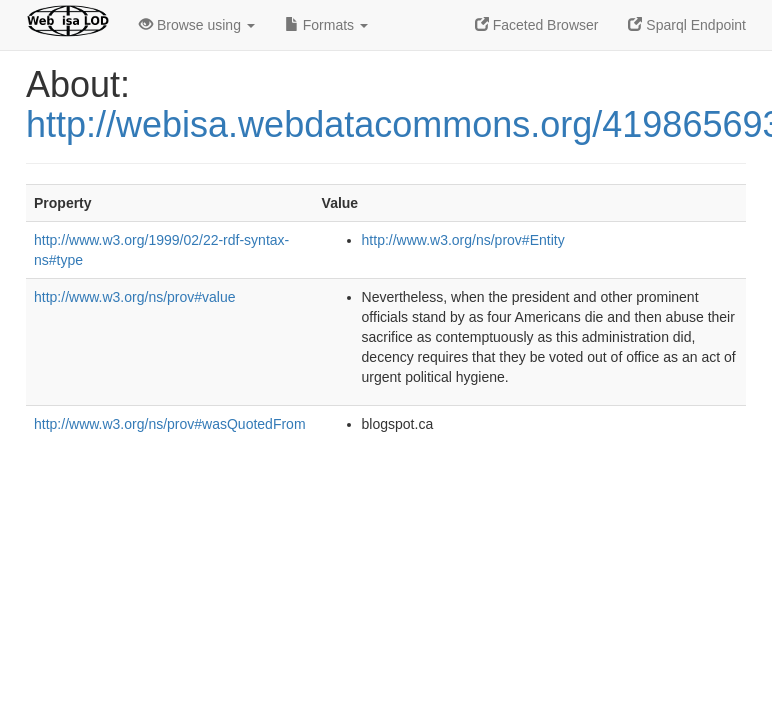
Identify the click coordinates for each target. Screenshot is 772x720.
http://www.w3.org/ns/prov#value (135, 297)
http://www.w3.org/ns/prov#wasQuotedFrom (170, 424)
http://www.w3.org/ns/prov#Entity (463, 240)
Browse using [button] (197, 25)
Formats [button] (326, 25)
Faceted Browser (537, 25)
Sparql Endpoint (687, 25)
